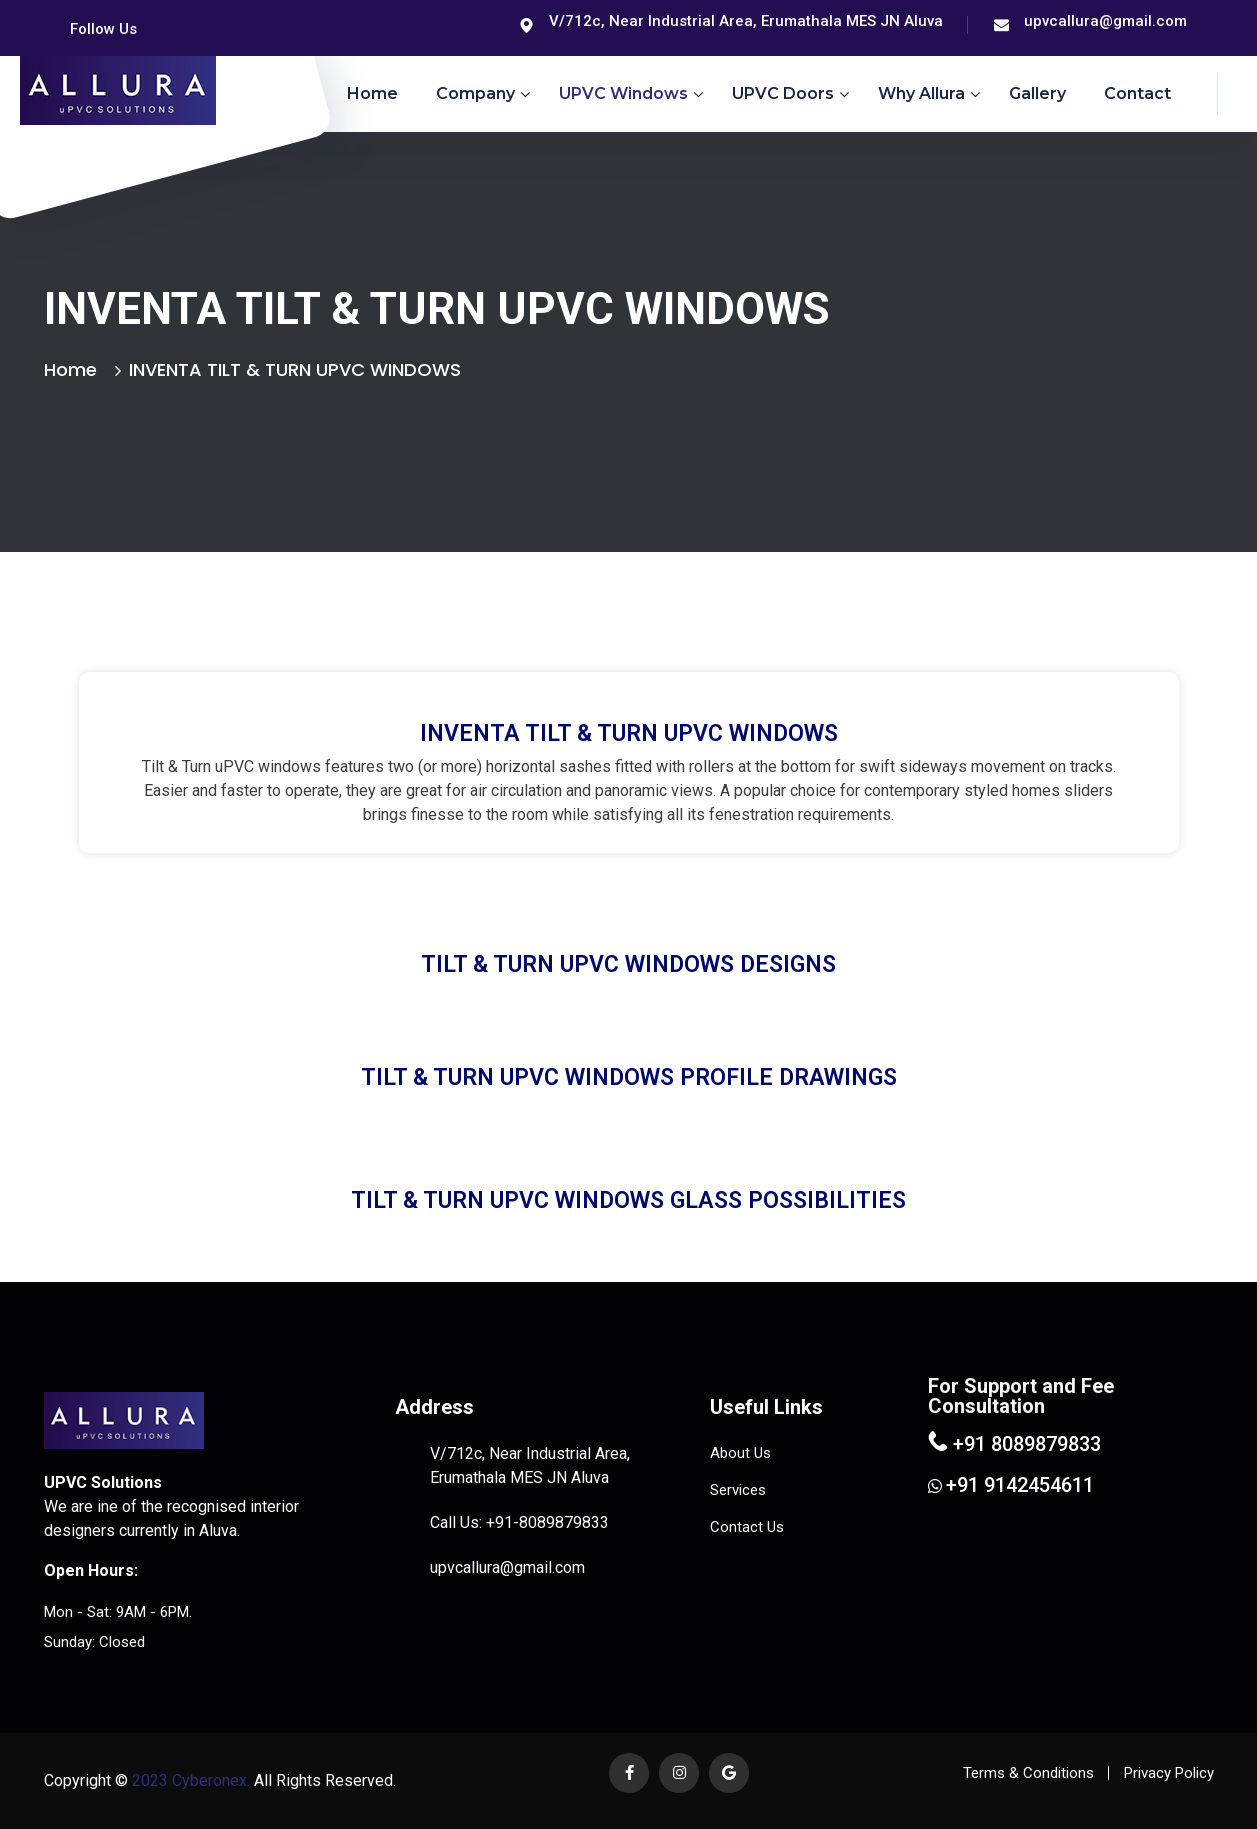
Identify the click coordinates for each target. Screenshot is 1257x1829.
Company (475, 93)
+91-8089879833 (547, 1522)
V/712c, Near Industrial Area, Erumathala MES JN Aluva (746, 21)
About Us (740, 1453)
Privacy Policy (1169, 1773)
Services (738, 1490)
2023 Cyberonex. (189, 1780)
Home (372, 93)
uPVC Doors (783, 93)
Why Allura (921, 93)
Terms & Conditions (1028, 1773)
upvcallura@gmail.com (1105, 21)
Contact (1137, 93)
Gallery (1037, 93)
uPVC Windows (623, 93)
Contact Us (747, 1527)
